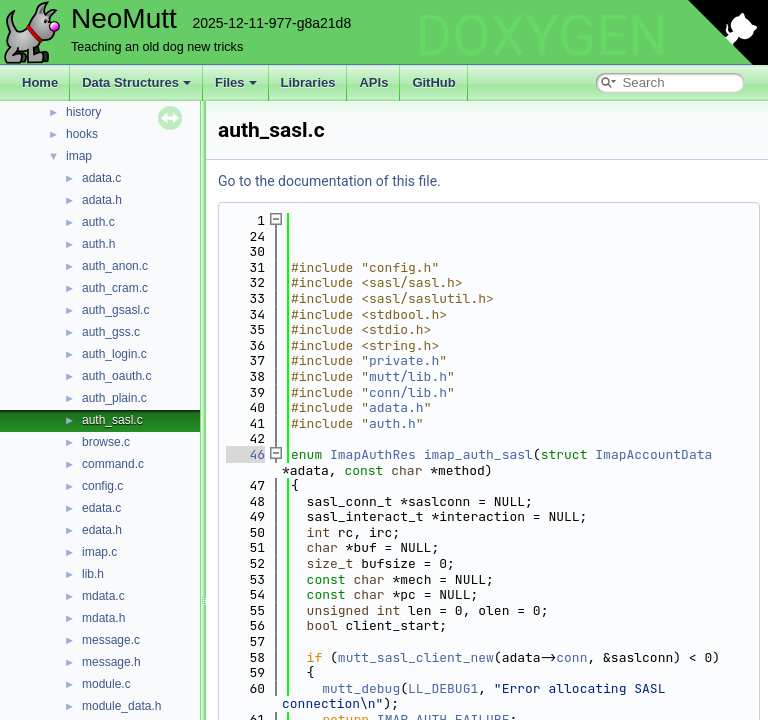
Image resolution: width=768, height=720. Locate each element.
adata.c (101, 178)
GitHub (433, 82)
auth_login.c (114, 354)
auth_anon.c (115, 266)
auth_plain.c (114, 398)
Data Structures (136, 82)
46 (245, 454)
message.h (111, 662)
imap (79, 156)
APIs (373, 82)
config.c (102, 486)
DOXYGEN (541, 36)
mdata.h (103, 618)
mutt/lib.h (408, 376)
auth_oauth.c (116, 376)
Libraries (308, 82)
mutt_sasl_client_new (416, 657)
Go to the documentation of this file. (329, 181)
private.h (404, 360)
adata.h (102, 200)
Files (236, 82)
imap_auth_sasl (478, 454)
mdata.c (103, 596)
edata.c (101, 508)
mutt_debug (361, 688)
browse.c (106, 442)
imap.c (99, 552)
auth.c (98, 222)
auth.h (98, 244)
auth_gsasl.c (115, 310)
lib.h (93, 574)
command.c (113, 464)
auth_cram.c (115, 288)
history (83, 112)
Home (40, 82)
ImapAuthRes (373, 454)
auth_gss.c (111, 332)
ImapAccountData (653, 454)
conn (571, 657)
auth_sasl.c (112, 420)
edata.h (102, 530)
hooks (82, 134)
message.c (111, 640)
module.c (106, 684)
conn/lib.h (408, 392)
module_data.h (121, 706)
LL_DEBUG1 (443, 688)
